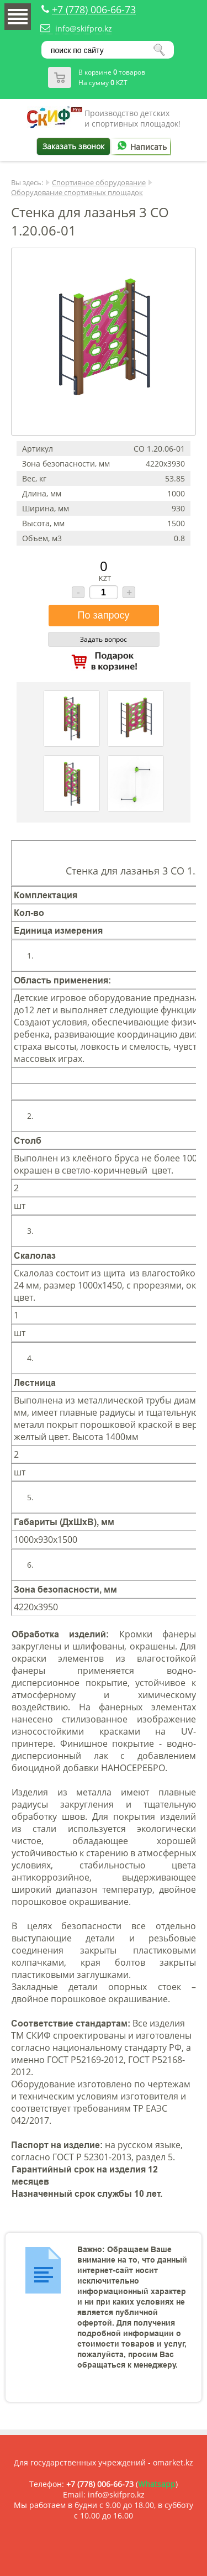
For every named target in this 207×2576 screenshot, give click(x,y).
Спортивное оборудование (99, 182)
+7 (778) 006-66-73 (94, 9)
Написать (140, 147)
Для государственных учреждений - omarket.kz (103, 2462)
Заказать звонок (73, 146)
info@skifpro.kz (83, 28)
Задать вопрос (103, 639)
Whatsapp (157, 2484)
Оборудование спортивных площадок (77, 192)
